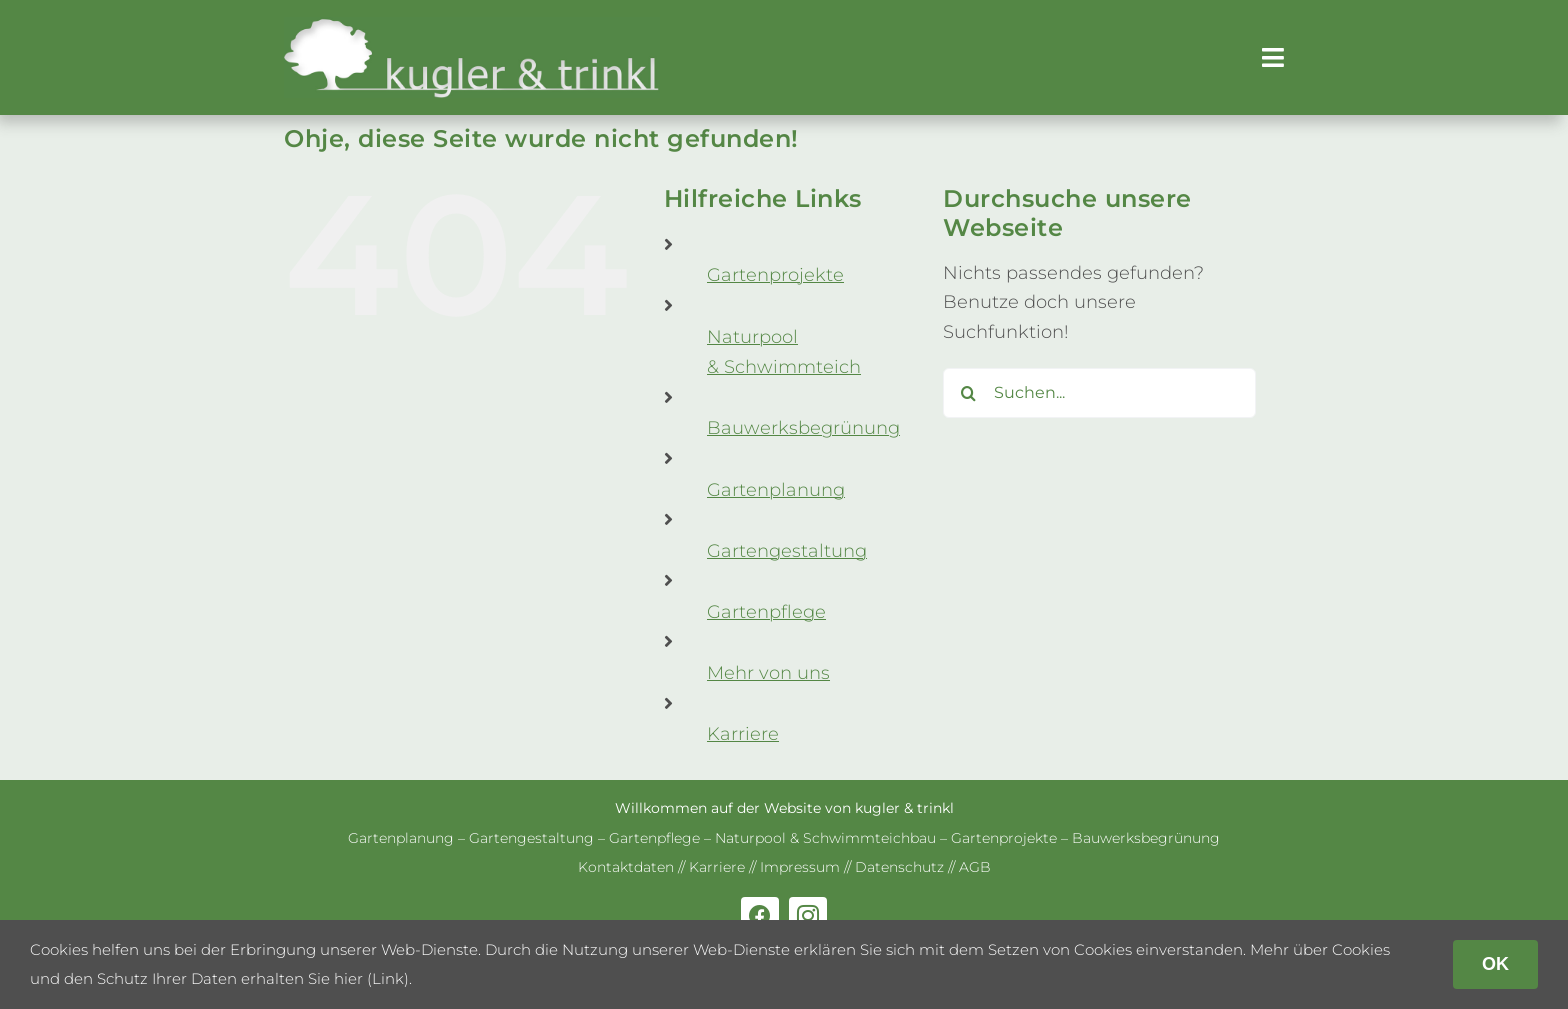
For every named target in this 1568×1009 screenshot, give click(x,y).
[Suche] (968, 393)
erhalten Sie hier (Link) (325, 978)
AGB (975, 867)
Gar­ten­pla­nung (776, 490)
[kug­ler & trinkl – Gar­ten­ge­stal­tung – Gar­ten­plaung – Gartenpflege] (472, 26)
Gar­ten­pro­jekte (775, 275)
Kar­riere (743, 734)
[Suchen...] (1099, 393)
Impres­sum (800, 867)
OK (1495, 964)
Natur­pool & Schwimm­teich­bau (825, 838)
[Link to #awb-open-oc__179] (1273, 57)
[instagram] (808, 916)
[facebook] (760, 916)
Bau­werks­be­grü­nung (803, 428)
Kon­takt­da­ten (626, 867)
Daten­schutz (899, 867)
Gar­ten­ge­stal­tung (787, 551)
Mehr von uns (768, 673)
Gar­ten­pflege (766, 612)
